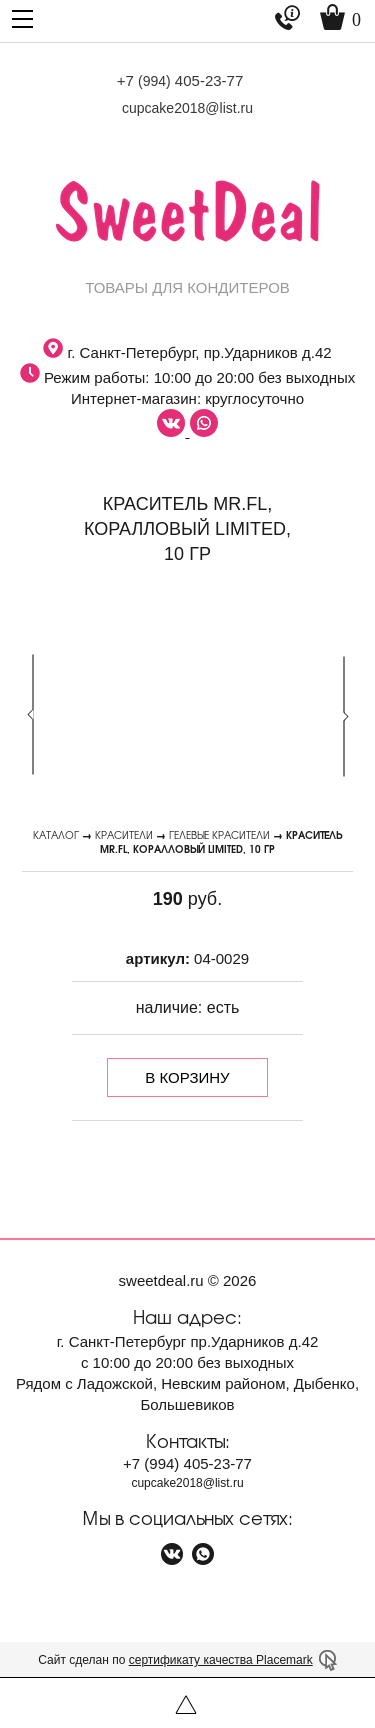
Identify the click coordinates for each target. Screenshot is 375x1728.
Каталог (56, 834)
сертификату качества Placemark (221, 1660)
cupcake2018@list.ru (187, 108)
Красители (124, 834)
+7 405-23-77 (180, 80)
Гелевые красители (219, 834)
